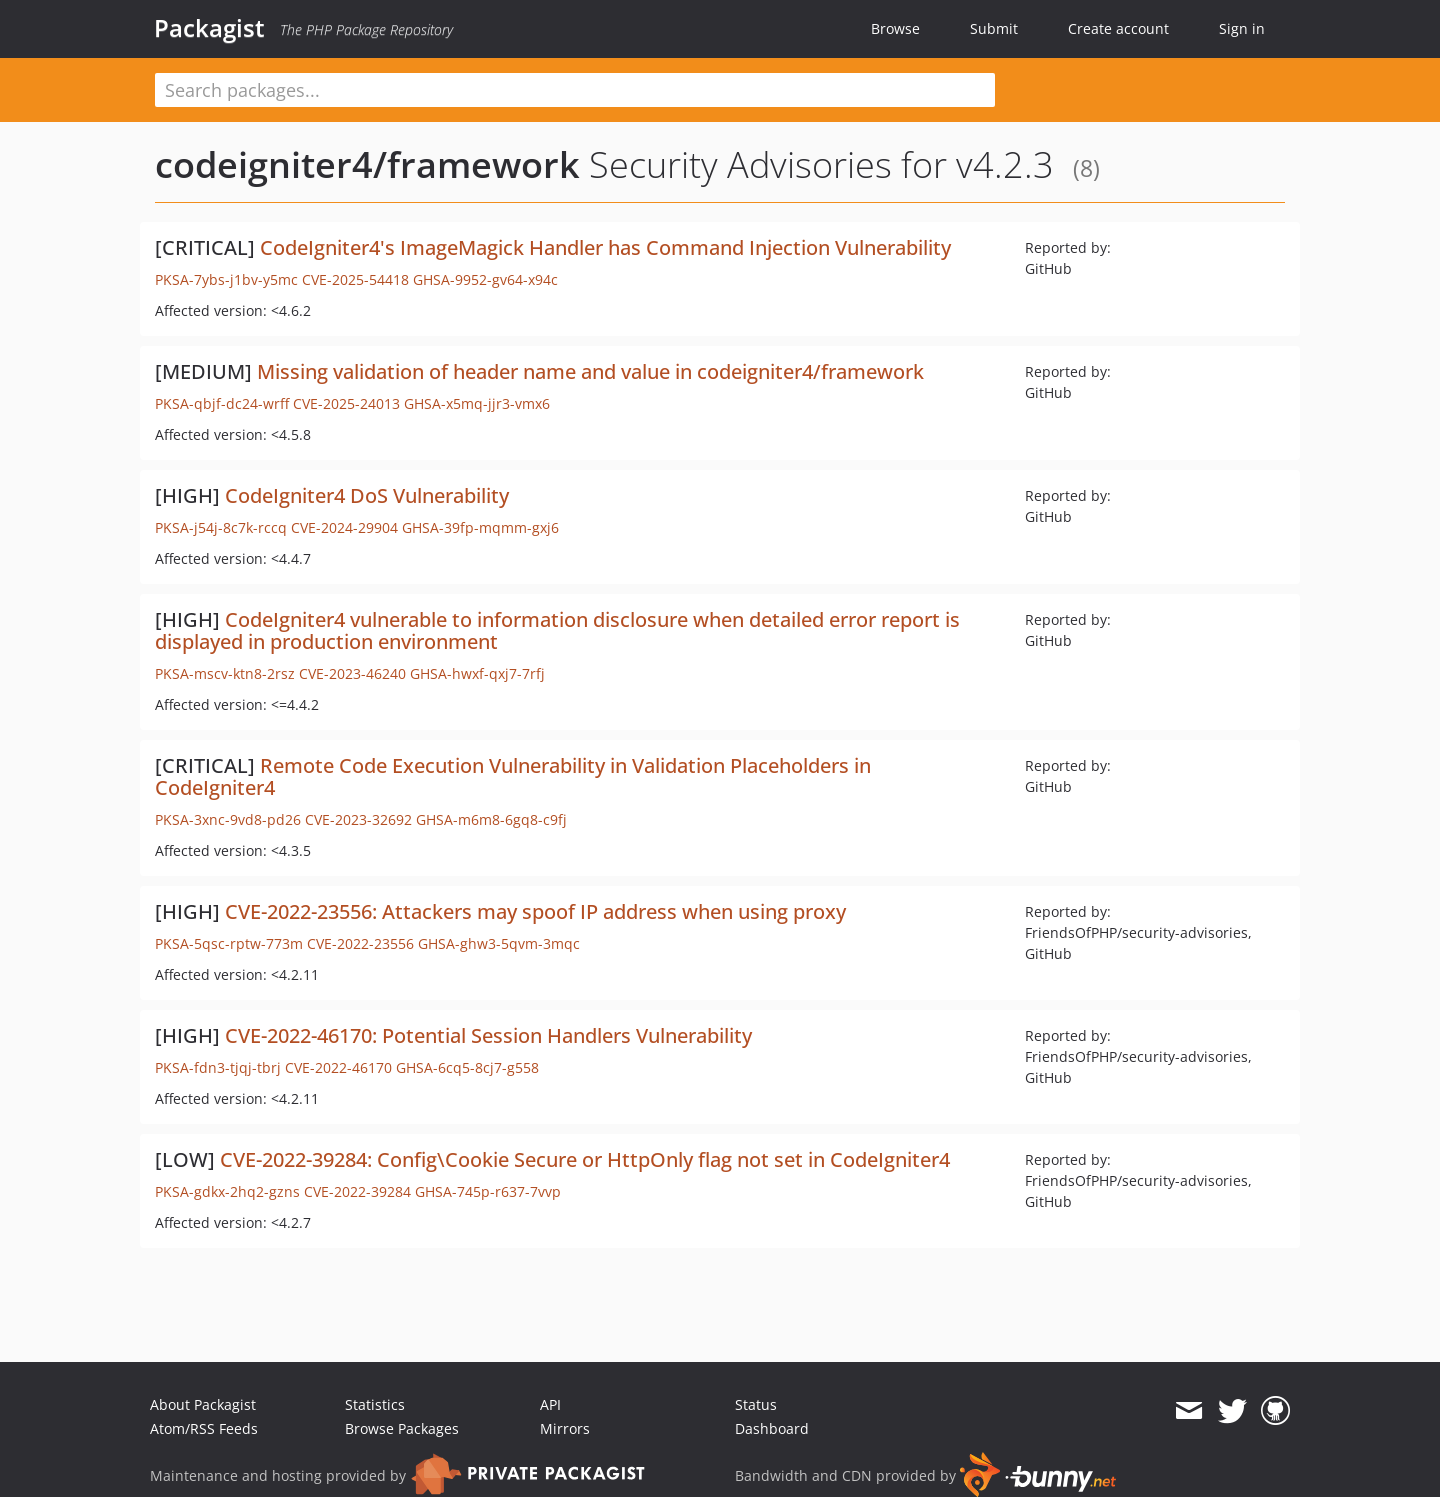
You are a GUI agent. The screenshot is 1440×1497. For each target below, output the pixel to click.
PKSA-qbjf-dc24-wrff (222, 403)
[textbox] (575, 90)
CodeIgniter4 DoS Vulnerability (367, 495)
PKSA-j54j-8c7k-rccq (221, 527)
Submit (994, 28)
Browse (895, 28)
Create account (1118, 28)
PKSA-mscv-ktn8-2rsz (225, 673)
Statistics (375, 1404)
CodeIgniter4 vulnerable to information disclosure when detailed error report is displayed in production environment (557, 630)
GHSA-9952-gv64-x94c (485, 279)
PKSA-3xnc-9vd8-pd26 (228, 819)
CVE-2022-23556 (360, 943)
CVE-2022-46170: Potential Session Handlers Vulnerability (488, 1035)
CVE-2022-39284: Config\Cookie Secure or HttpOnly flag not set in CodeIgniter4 (585, 1159)
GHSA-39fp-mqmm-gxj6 (480, 527)
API (550, 1404)
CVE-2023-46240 (352, 673)
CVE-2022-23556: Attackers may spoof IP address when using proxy (535, 911)
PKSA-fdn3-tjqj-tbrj (218, 1067)
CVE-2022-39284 (357, 1191)
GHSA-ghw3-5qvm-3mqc (499, 943)
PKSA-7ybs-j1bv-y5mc (226, 279)
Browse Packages (402, 1428)
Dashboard (772, 1428)
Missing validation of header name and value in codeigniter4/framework (590, 371)
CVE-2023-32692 (358, 819)
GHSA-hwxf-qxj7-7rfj (477, 673)
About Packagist (203, 1404)
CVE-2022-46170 (338, 1067)
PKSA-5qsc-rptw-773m (229, 943)
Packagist (209, 28)
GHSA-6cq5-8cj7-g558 (467, 1067)
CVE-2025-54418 (355, 279)
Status (756, 1404)
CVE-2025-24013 (346, 403)
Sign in (1242, 28)
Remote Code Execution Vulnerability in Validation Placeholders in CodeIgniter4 (513, 776)
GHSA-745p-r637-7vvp (488, 1191)
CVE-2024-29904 (344, 527)
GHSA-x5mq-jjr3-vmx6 (477, 403)
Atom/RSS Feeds (204, 1428)
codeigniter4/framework (367, 164)
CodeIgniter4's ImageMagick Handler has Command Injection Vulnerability (605, 247)
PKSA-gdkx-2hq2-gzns (227, 1191)
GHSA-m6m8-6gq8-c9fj (491, 819)
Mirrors (565, 1428)
